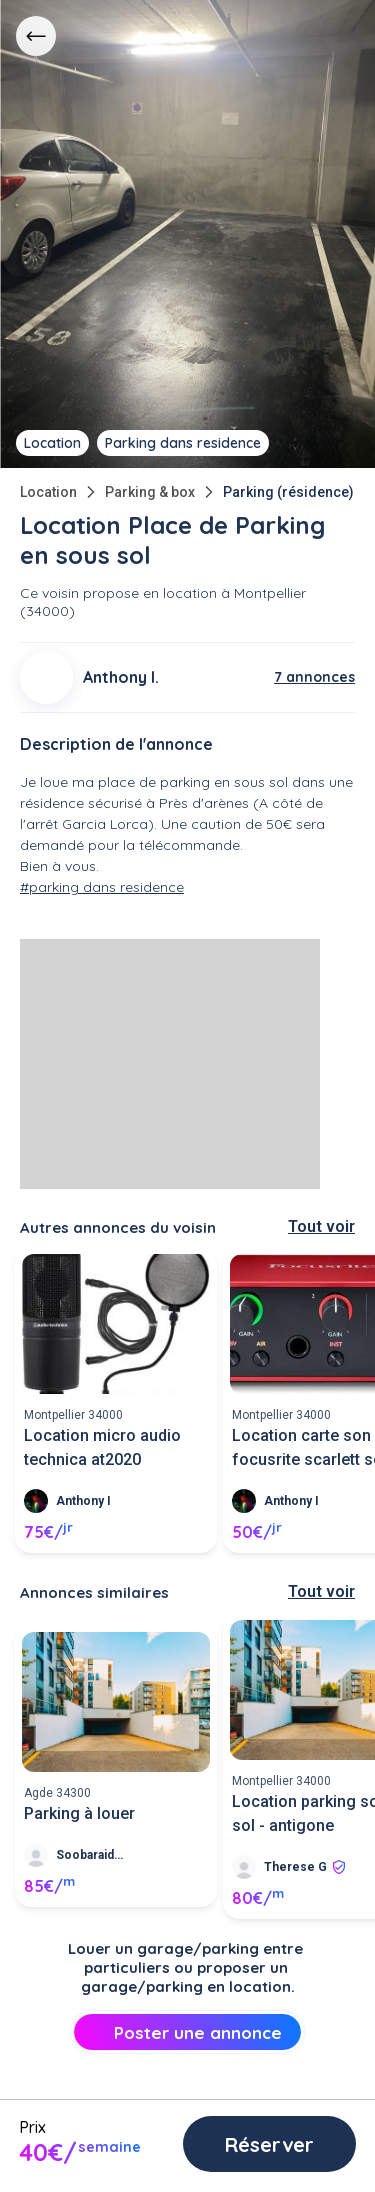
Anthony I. (121, 677)
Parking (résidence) (288, 492)
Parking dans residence (183, 443)
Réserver (262, 2144)
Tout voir (321, 1226)
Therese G (295, 1867)
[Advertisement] (170, 1064)
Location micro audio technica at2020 (102, 1447)
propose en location (150, 593)
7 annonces (314, 677)
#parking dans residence (102, 887)
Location (48, 492)
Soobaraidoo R (92, 1855)
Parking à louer (79, 1813)
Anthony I (83, 1501)
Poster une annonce (187, 2032)
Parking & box (150, 492)
